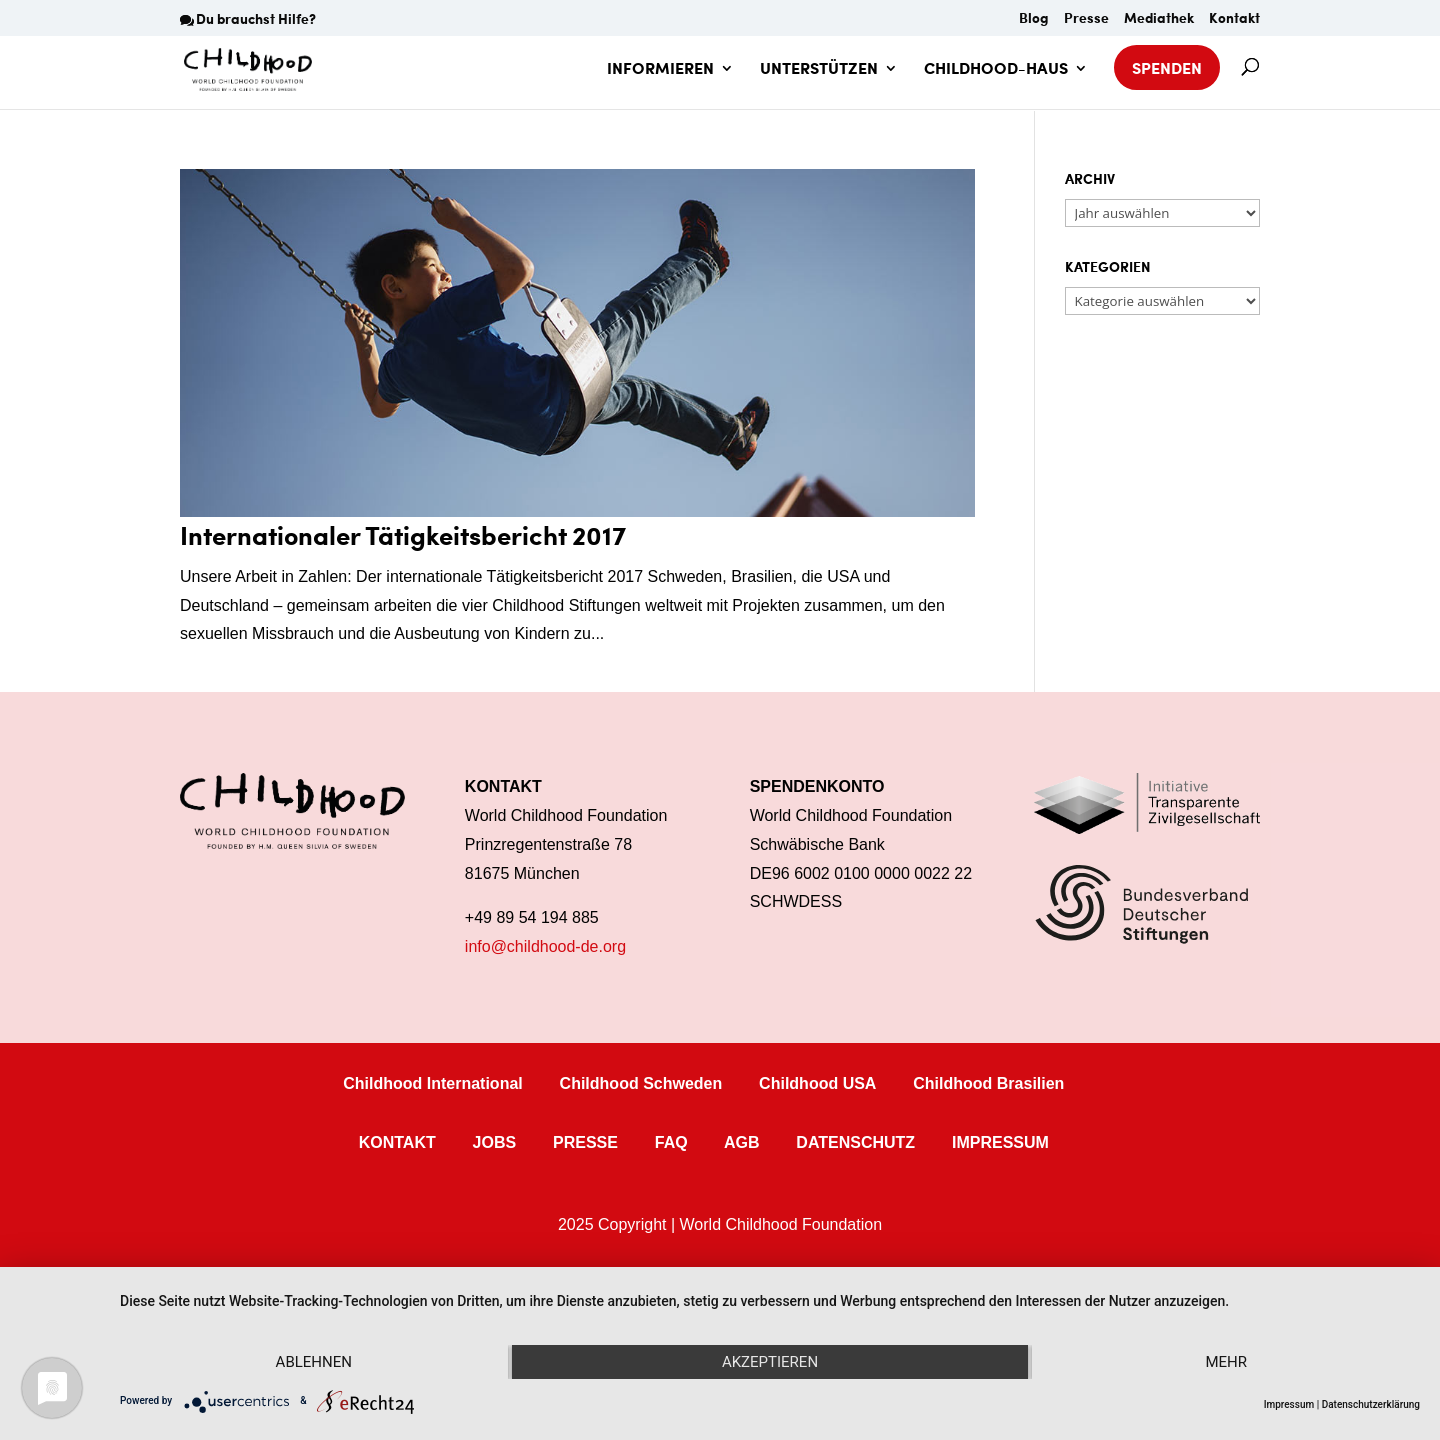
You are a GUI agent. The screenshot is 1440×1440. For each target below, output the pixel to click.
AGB (742, 1142)
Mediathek (1159, 19)
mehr (1226, 1362)
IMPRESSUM (1000, 1142)
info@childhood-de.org (545, 946)
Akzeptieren (770, 1362)
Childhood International (433, 1083)
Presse (1086, 19)
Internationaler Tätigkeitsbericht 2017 (403, 534)
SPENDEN (1167, 67)
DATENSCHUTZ (855, 1142)
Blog (1034, 19)
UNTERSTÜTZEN (819, 70)
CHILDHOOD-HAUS (996, 70)
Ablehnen (314, 1362)
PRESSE (585, 1142)
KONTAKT (397, 1142)
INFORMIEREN (660, 70)
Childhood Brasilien (988, 1083)
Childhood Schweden (641, 1083)
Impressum (1289, 1404)
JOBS (495, 1142)
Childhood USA (817, 1083)
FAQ (671, 1142)
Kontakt (1234, 19)
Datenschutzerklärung (1371, 1404)
